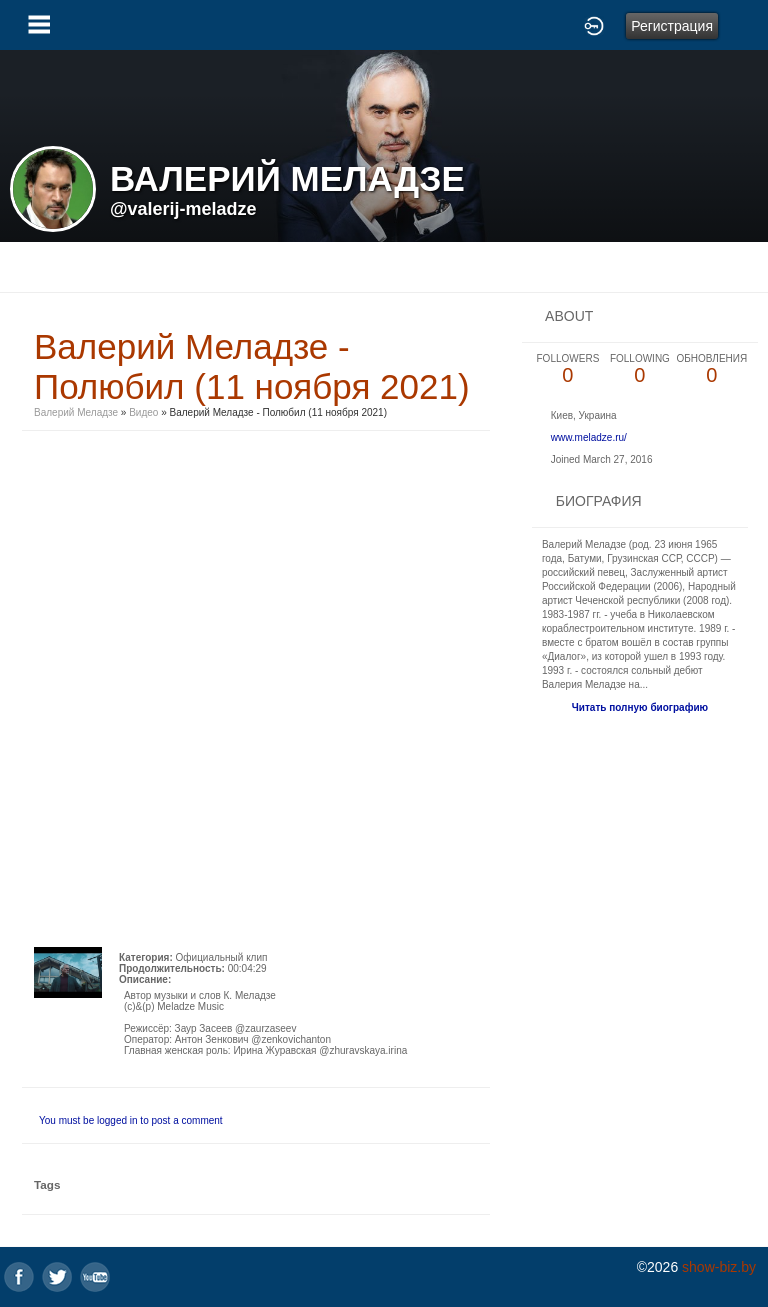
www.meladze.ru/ (589, 437)
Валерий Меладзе (76, 412)
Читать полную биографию (640, 707)
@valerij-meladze (183, 209)
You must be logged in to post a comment (131, 1120)
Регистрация (672, 26)
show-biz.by (719, 1267)
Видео (143, 412)
